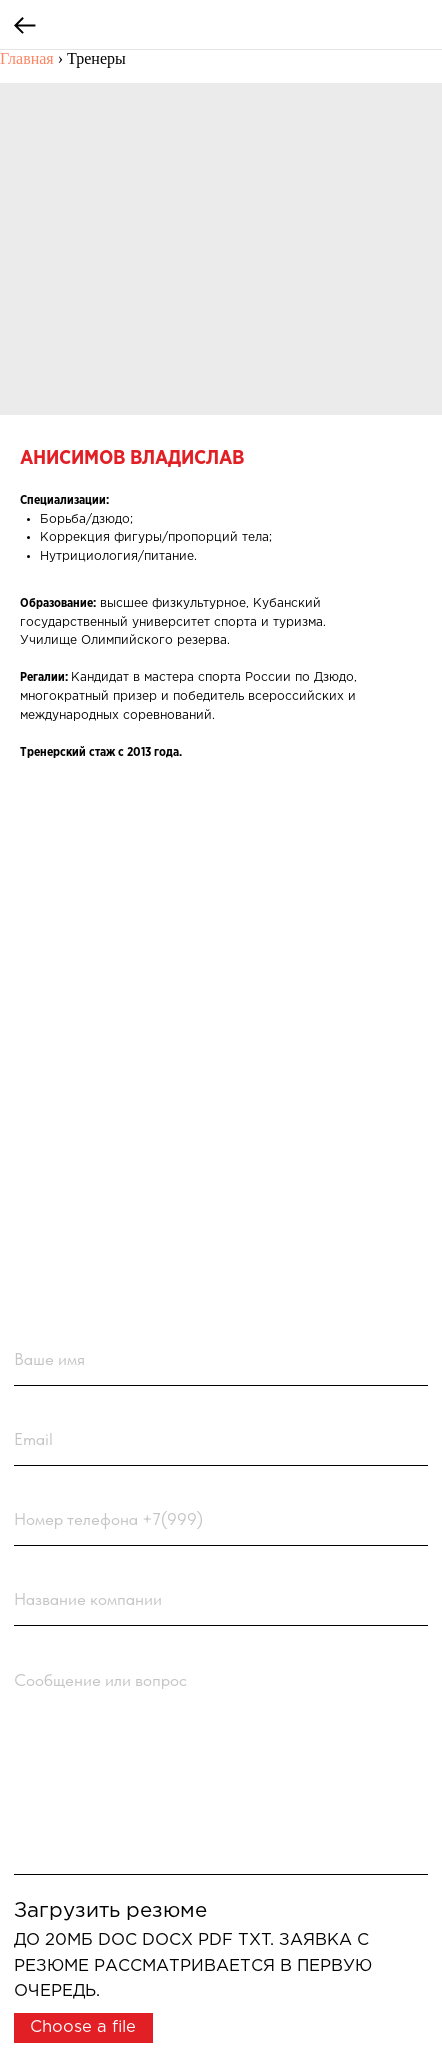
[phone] (221, 1519)
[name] (221, 1359)
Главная (27, 58)
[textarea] (221, 1764)
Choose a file (83, 2027)
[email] (221, 1439)
